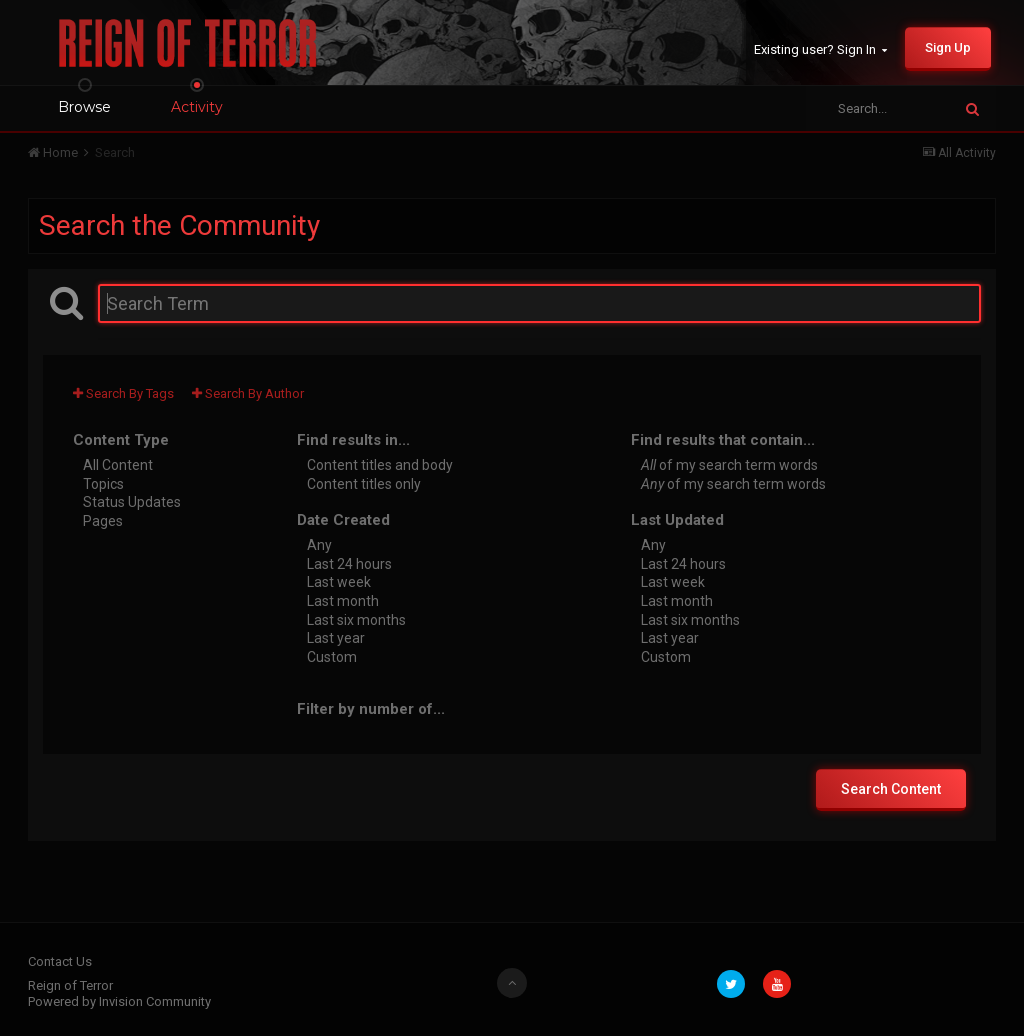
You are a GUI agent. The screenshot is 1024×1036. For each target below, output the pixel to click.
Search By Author (248, 393)
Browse (84, 107)
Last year (336, 638)
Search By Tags (123, 393)
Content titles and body (380, 465)
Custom (332, 656)
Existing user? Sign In (820, 49)
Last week (339, 582)
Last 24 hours (349, 563)
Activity (197, 107)
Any (319, 545)
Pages (103, 520)
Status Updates (132, 502)
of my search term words (729, 465)
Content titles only (364, 483)
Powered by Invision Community (119, 1001)
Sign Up (948, 47)
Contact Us (60, 961)
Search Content (891, 789)
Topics (103, 483)
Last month (343, 601)
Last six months (356, 619)
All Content (118, 465)
